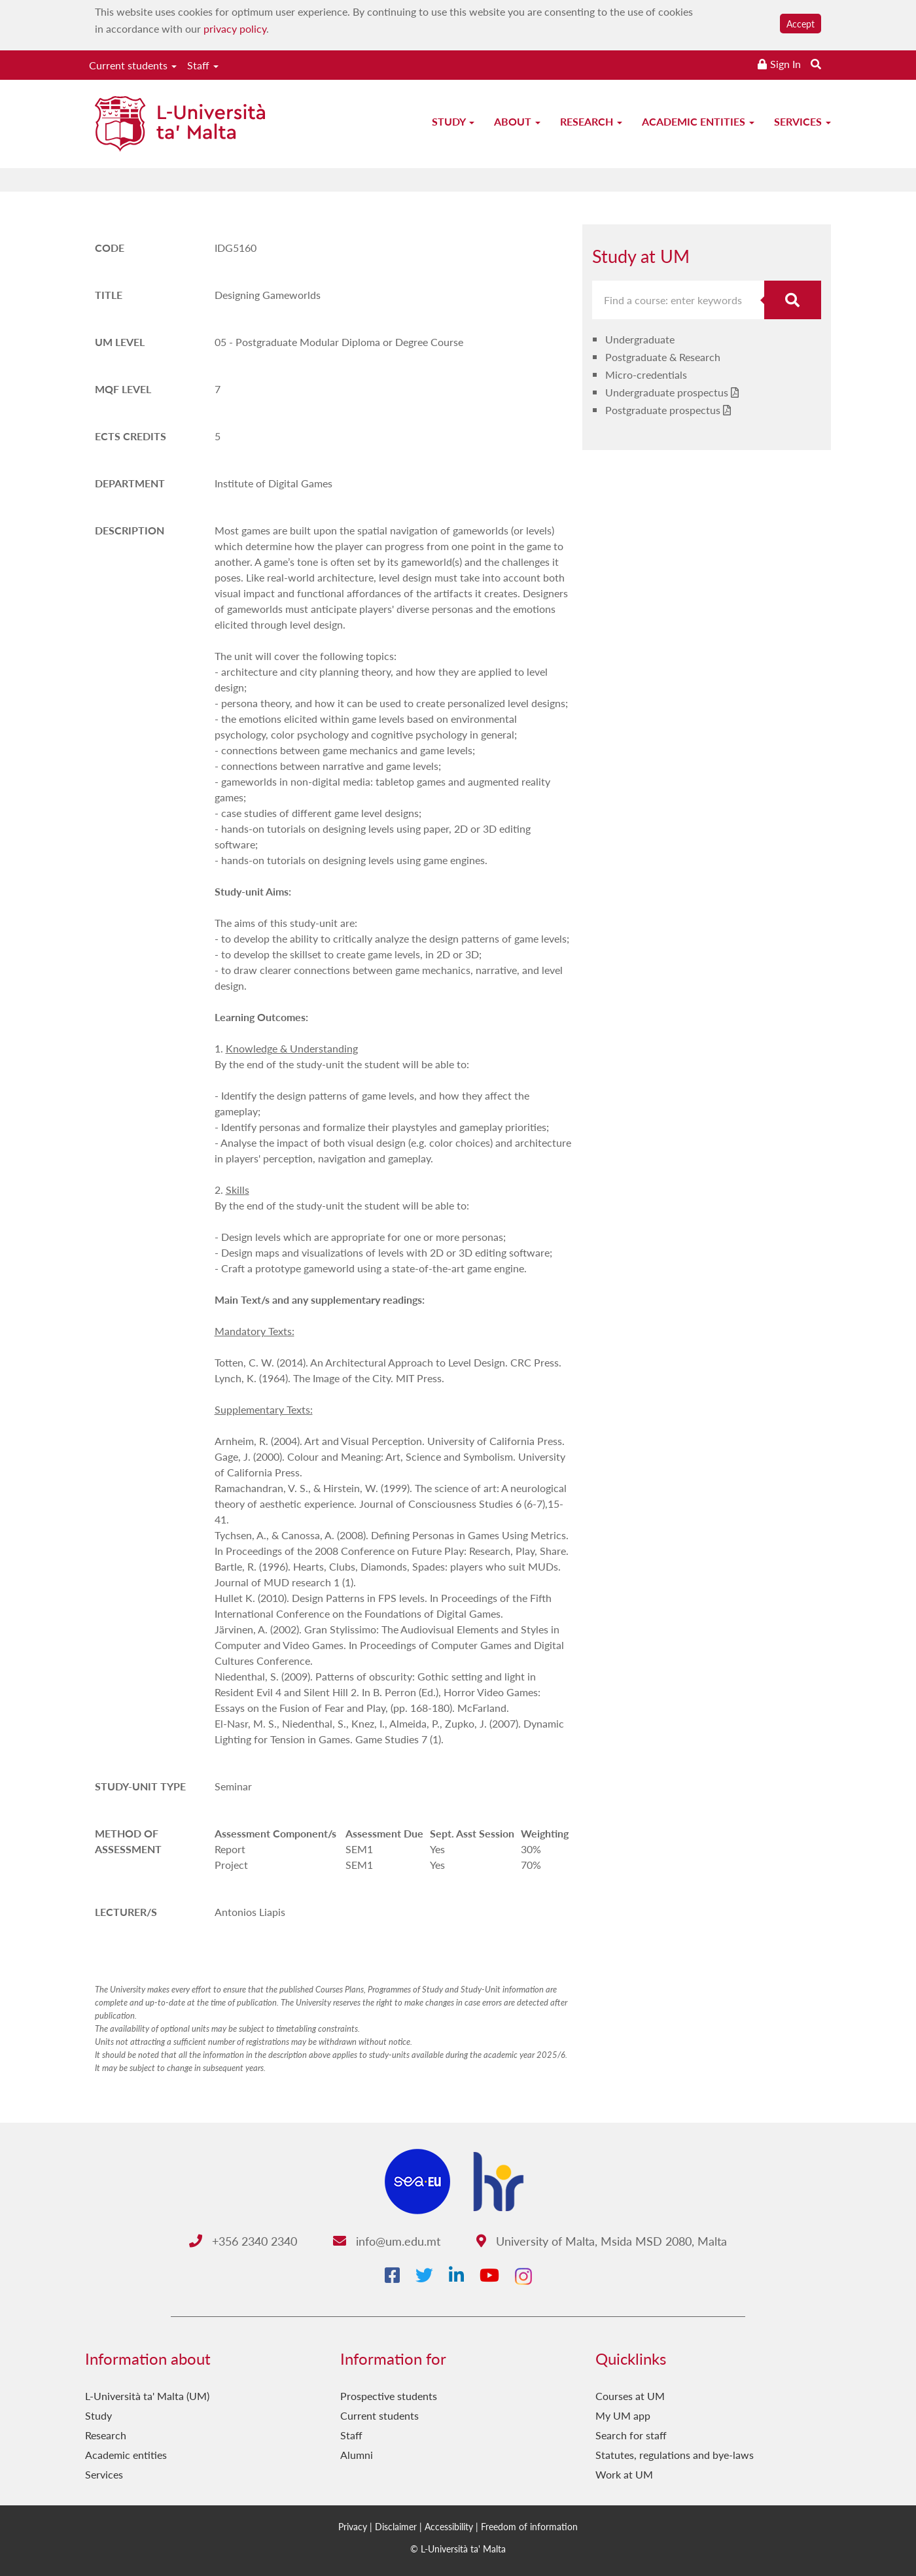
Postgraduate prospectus (662, 409)
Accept (800, 23)
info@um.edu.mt (386, 2241)
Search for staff (631, 2435)
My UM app (622, 2415)
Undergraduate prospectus (666, 392)
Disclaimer (396, 2526)
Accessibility (449, 2526)
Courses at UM (630, 2395)
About (517, 121)
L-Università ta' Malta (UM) (147, 2395)
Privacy (352, 2526)
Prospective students (388, 2395)
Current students (133, 65)
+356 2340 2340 (243, 2241)
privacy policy (234, 28)
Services (802, 121)
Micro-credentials (646, 374)
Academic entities (698, 121)
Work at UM (624, 2474)
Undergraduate (640, 339)
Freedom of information (529, 2526)
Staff (203, 65)
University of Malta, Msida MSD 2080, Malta (601, 2241)
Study (453, 121)
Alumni (356, 2454)
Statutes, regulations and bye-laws (674, 2454)
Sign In (785, 63)
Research (591, 121)
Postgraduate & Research (662, 356)
